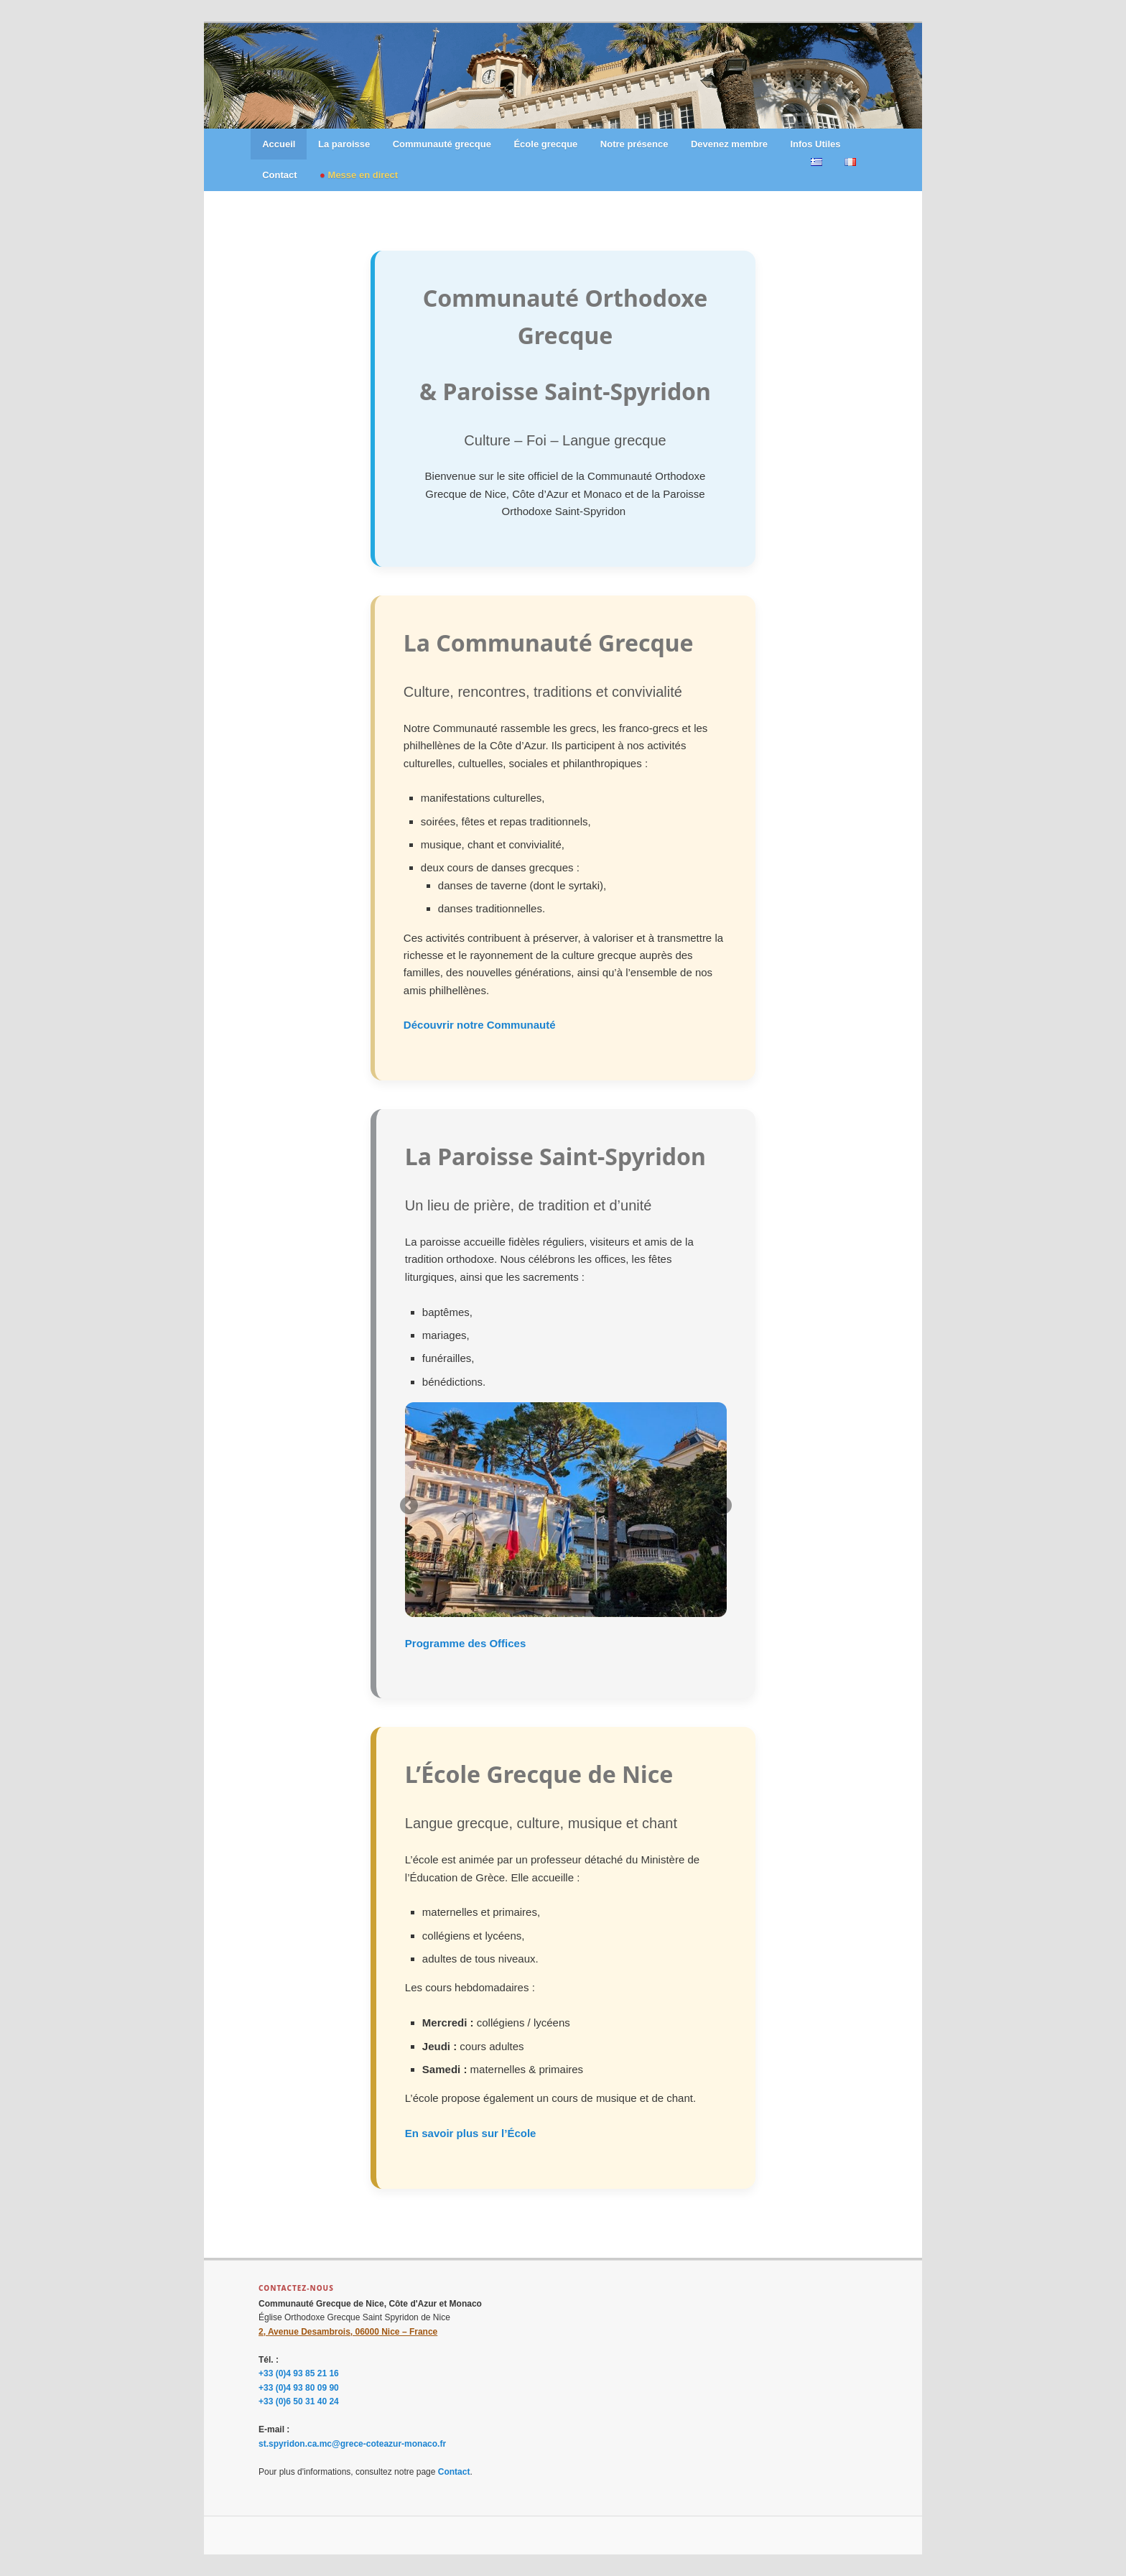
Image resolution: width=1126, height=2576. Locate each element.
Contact (279, 175)
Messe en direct (363, 175)
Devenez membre (729, 144)
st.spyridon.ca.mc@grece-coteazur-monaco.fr (352, 2444)
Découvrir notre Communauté (480, 1025)
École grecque (545, 144)
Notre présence (634, 144)
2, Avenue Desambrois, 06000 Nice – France (348, 2332)
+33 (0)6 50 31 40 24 (299, 2401)
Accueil (278, 144)
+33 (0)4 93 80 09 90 (299, 2388)
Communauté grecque (442, 144)
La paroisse (344, 144)
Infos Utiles (815, 144)
